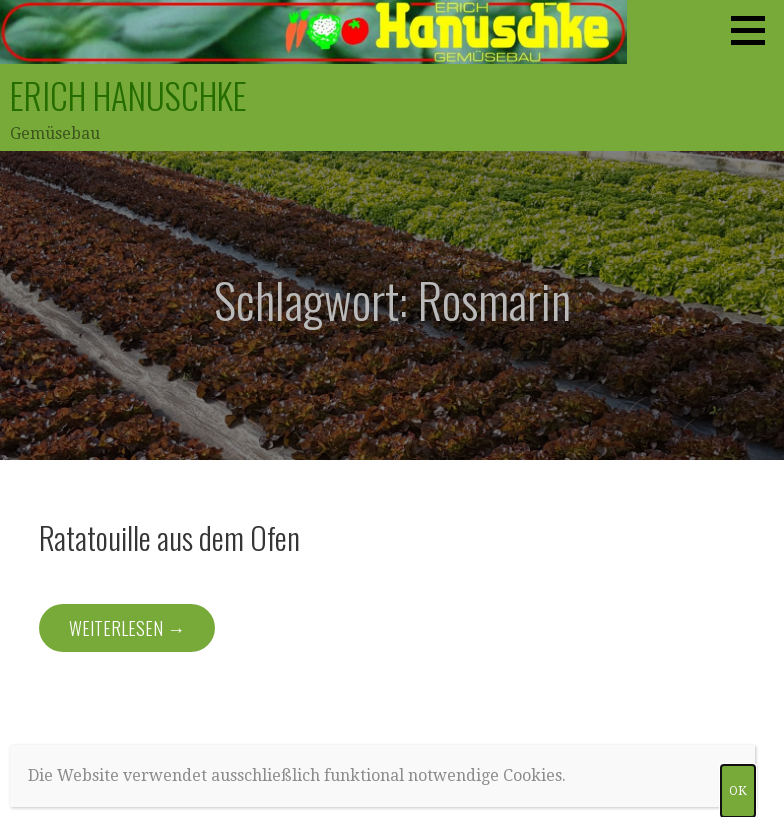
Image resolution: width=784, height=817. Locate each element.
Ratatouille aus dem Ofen (169, 537)
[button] (755, 30)
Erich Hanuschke (128, 95)
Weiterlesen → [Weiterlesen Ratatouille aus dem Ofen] (127, 628)
